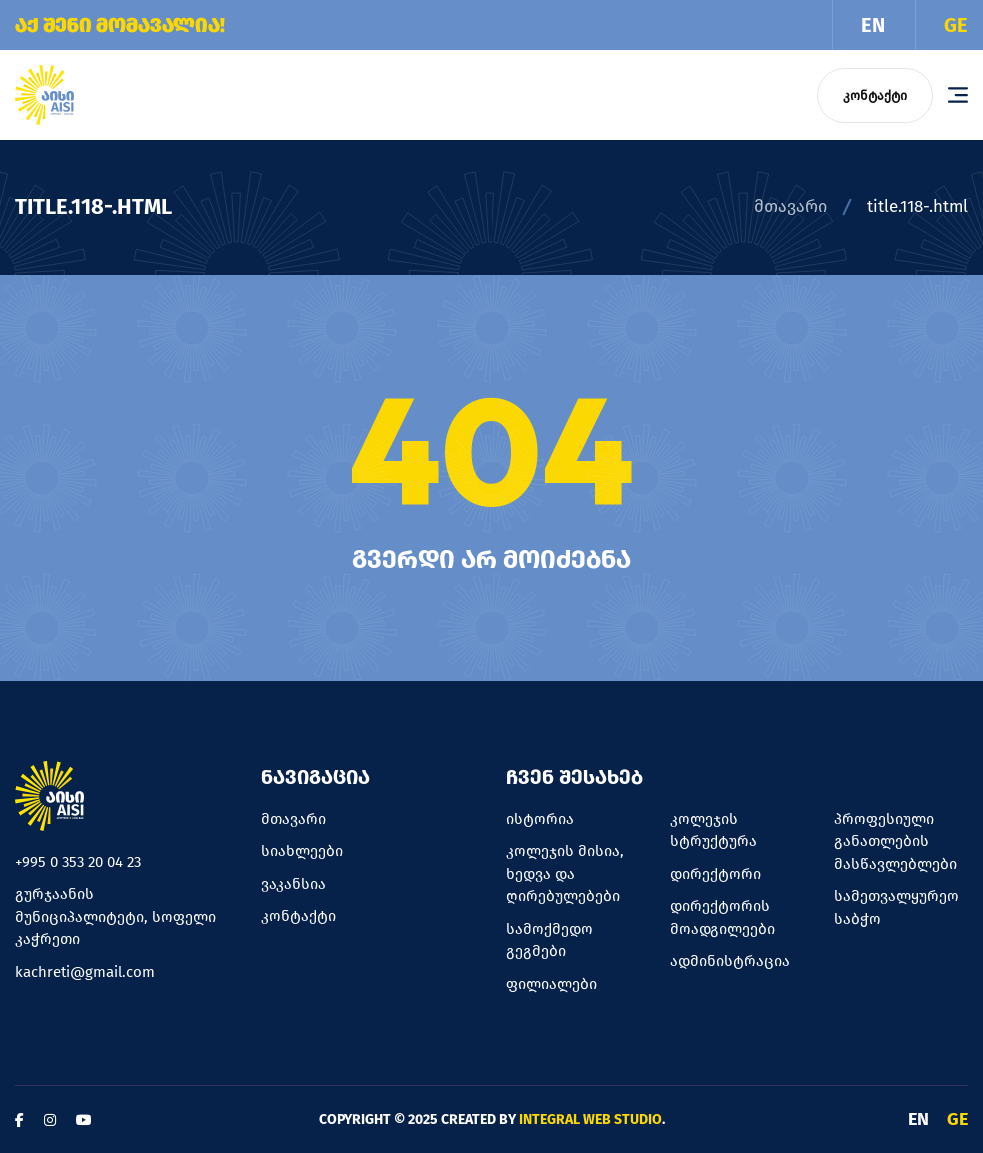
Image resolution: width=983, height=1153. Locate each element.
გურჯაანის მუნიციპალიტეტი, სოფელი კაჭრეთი (115, 916)
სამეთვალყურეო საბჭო (896, 907)
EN (873, 25)
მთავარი (790, 206)
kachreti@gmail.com (85, 972)
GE (956, 25)
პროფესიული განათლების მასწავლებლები (895, 841)
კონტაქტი (875, 95)
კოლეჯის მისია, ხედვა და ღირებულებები (565, 873)
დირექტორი (715, 874)
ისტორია (540, 819)
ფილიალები (551, 984)
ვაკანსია (293, 884)
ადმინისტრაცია (730, 961)
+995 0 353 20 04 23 (78, 862)
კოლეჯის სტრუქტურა (713, 830)
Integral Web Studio (590, 1119)
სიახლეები (302, 851)
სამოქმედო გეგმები (549, 940)
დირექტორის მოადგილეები (722, 917)
